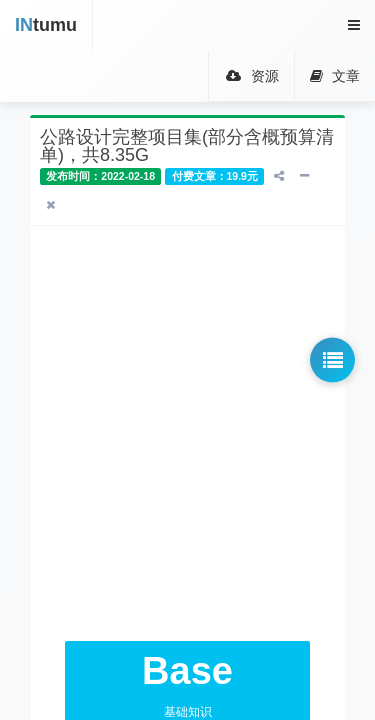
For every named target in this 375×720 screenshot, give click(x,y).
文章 (335, 76)
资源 (251, 76)
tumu (46, 25)
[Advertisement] (187, 433)
